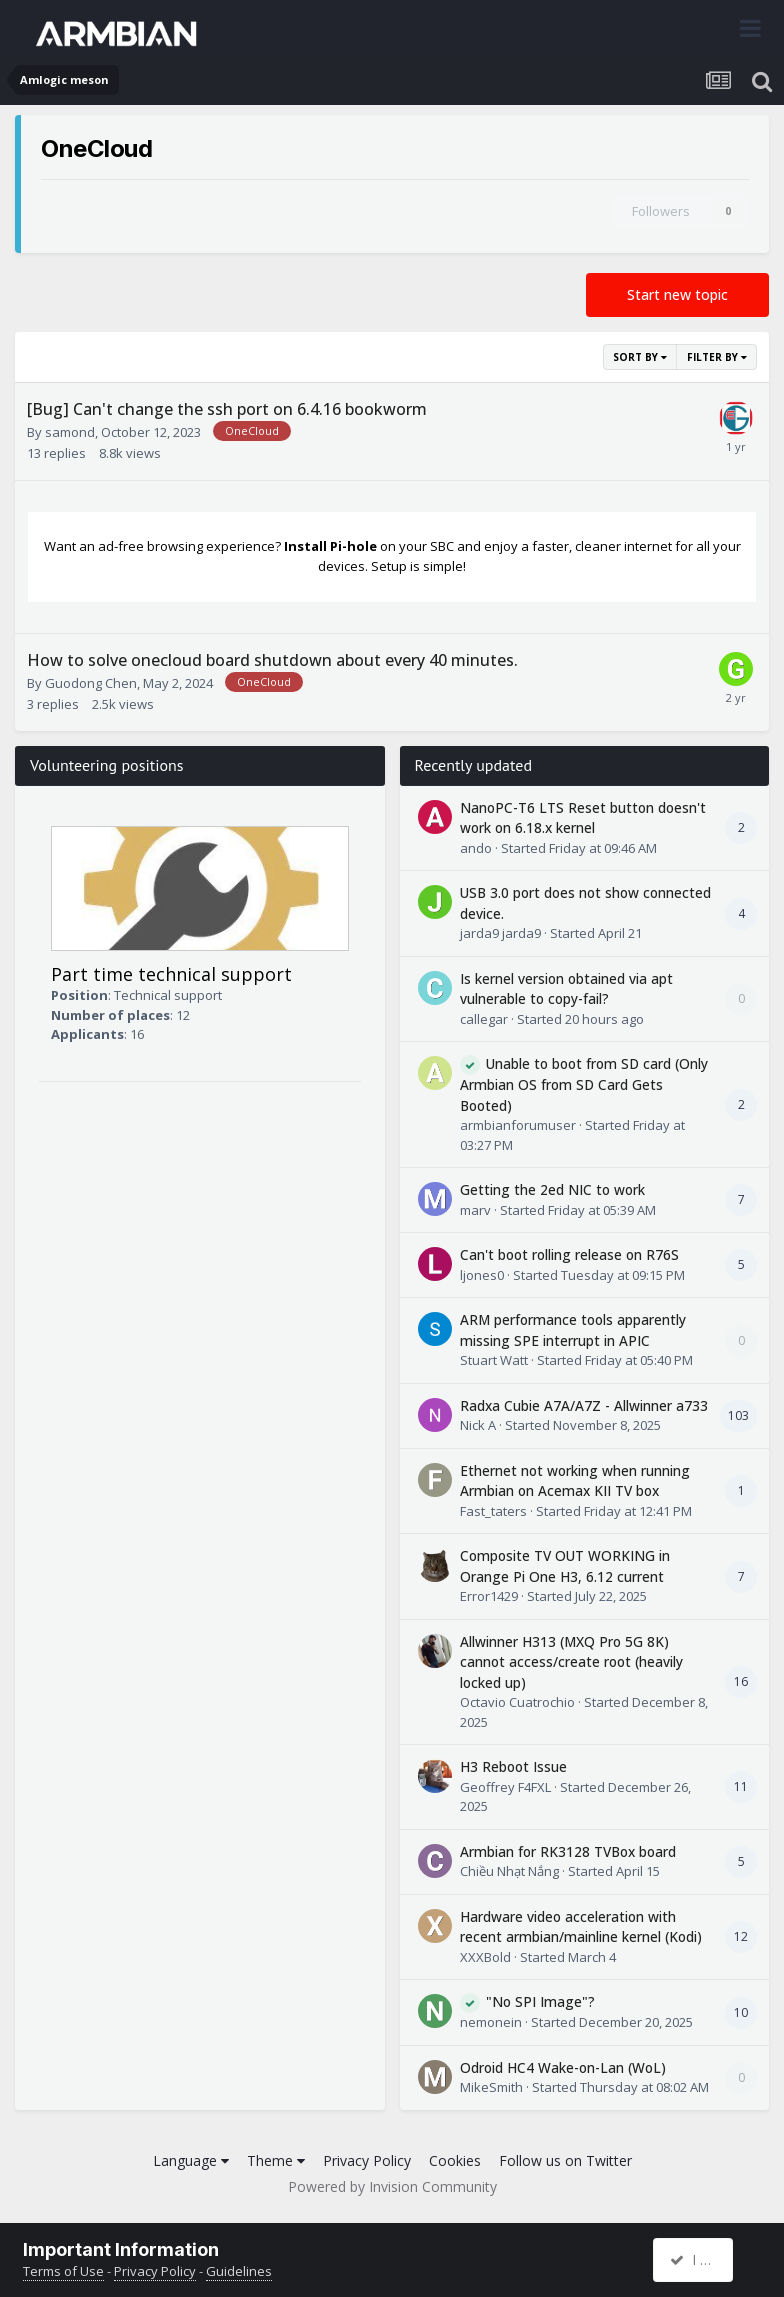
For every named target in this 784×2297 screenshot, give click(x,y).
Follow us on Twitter (565, 2160)
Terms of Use (63, 2271)
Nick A (478, 1425)
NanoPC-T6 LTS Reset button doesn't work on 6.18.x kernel (583, 818)
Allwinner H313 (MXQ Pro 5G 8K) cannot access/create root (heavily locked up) (571, 1662)
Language (191, 2160)
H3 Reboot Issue (513, 1766)
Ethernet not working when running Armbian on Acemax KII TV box (575, 1481)
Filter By (717, 357)
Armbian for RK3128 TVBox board (568, 1851)
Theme (276, 2160)
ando (476, 848)
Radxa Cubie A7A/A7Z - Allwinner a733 (584, 1405)
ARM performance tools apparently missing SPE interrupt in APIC (573, 1330)
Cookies (455, 2160)
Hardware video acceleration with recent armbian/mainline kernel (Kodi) (581, 1927)
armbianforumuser (518, 1125)
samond (70, 432)
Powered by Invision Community (392, 2186)
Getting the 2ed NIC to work (552, 1189)
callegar (484, 1019)
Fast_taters (493, 1511)
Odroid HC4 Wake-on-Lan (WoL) (563, 2067)
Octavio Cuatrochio (517, 1702)
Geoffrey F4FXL (505, 1787)
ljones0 (482, 1275)
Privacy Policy (367, 2160)
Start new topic (677, 294)
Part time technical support (171, 974)
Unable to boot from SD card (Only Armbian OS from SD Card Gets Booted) (584, 1084)
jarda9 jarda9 (500, 933)
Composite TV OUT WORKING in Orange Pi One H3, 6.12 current (565, 1566)
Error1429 (489, 1596)
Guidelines (239, 2271)
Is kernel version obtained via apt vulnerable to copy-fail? (566, 989)
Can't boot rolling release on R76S (569, 1254)
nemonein (491, 2022)
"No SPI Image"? (540, 2001)
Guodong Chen (91, 683)
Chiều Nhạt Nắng (509, 1871)
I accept (703, 2259)
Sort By (640, 357)
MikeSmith (491, 2087)
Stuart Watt (494, 1360)
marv (475, 1210)
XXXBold (485, 1957)
